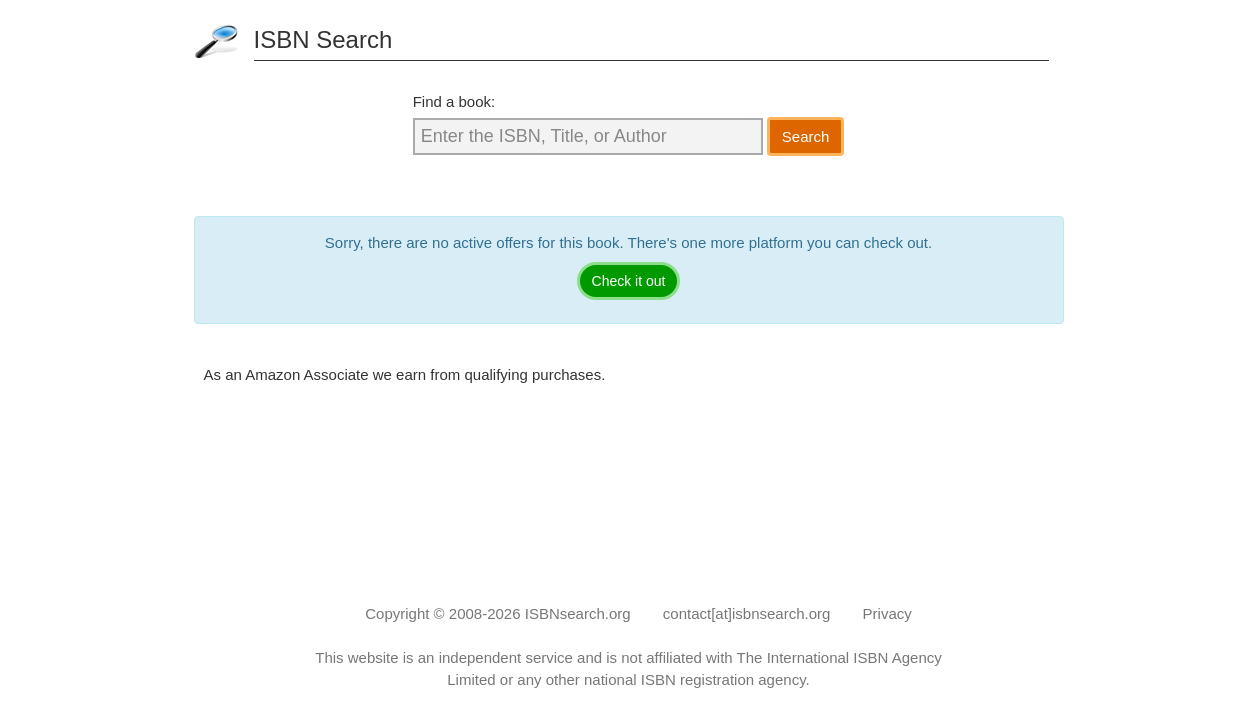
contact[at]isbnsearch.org (747, 613)
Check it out (629, 281)
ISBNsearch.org (578, 613)
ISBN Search (323, 39)
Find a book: (454, 101)
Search (806, 136)
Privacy (887, 613)
